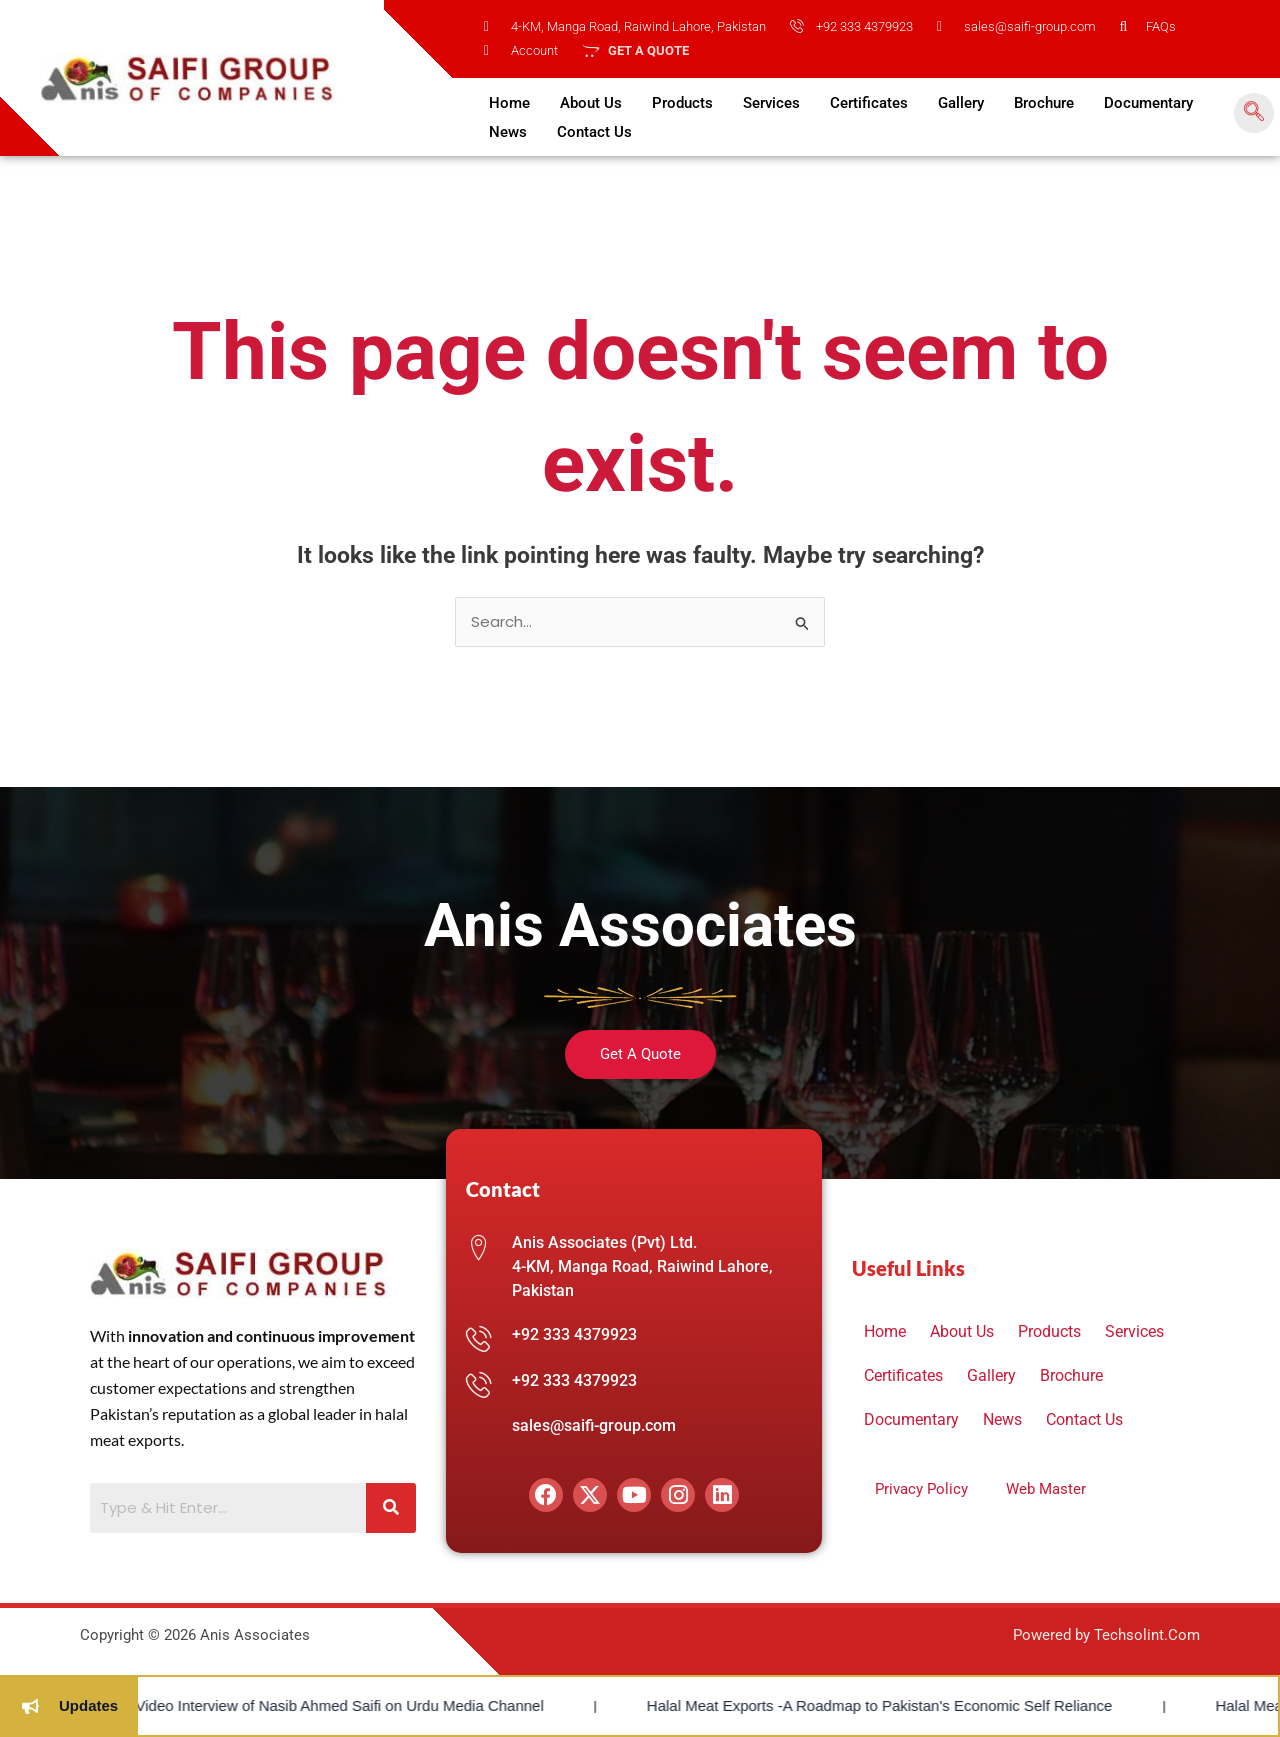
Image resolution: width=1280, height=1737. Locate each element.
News (508, 132)
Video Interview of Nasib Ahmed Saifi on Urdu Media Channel (245, 1705)
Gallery (961, 103)
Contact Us (594, 132)
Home (509, 103)
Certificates (869, 103)
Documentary (1148, 103)
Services (771, 103)
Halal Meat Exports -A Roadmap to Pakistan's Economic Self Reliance (785, 1705)
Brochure (1044, 103)
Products (682, 103)
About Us (591, 103)
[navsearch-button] (1254, 113)
